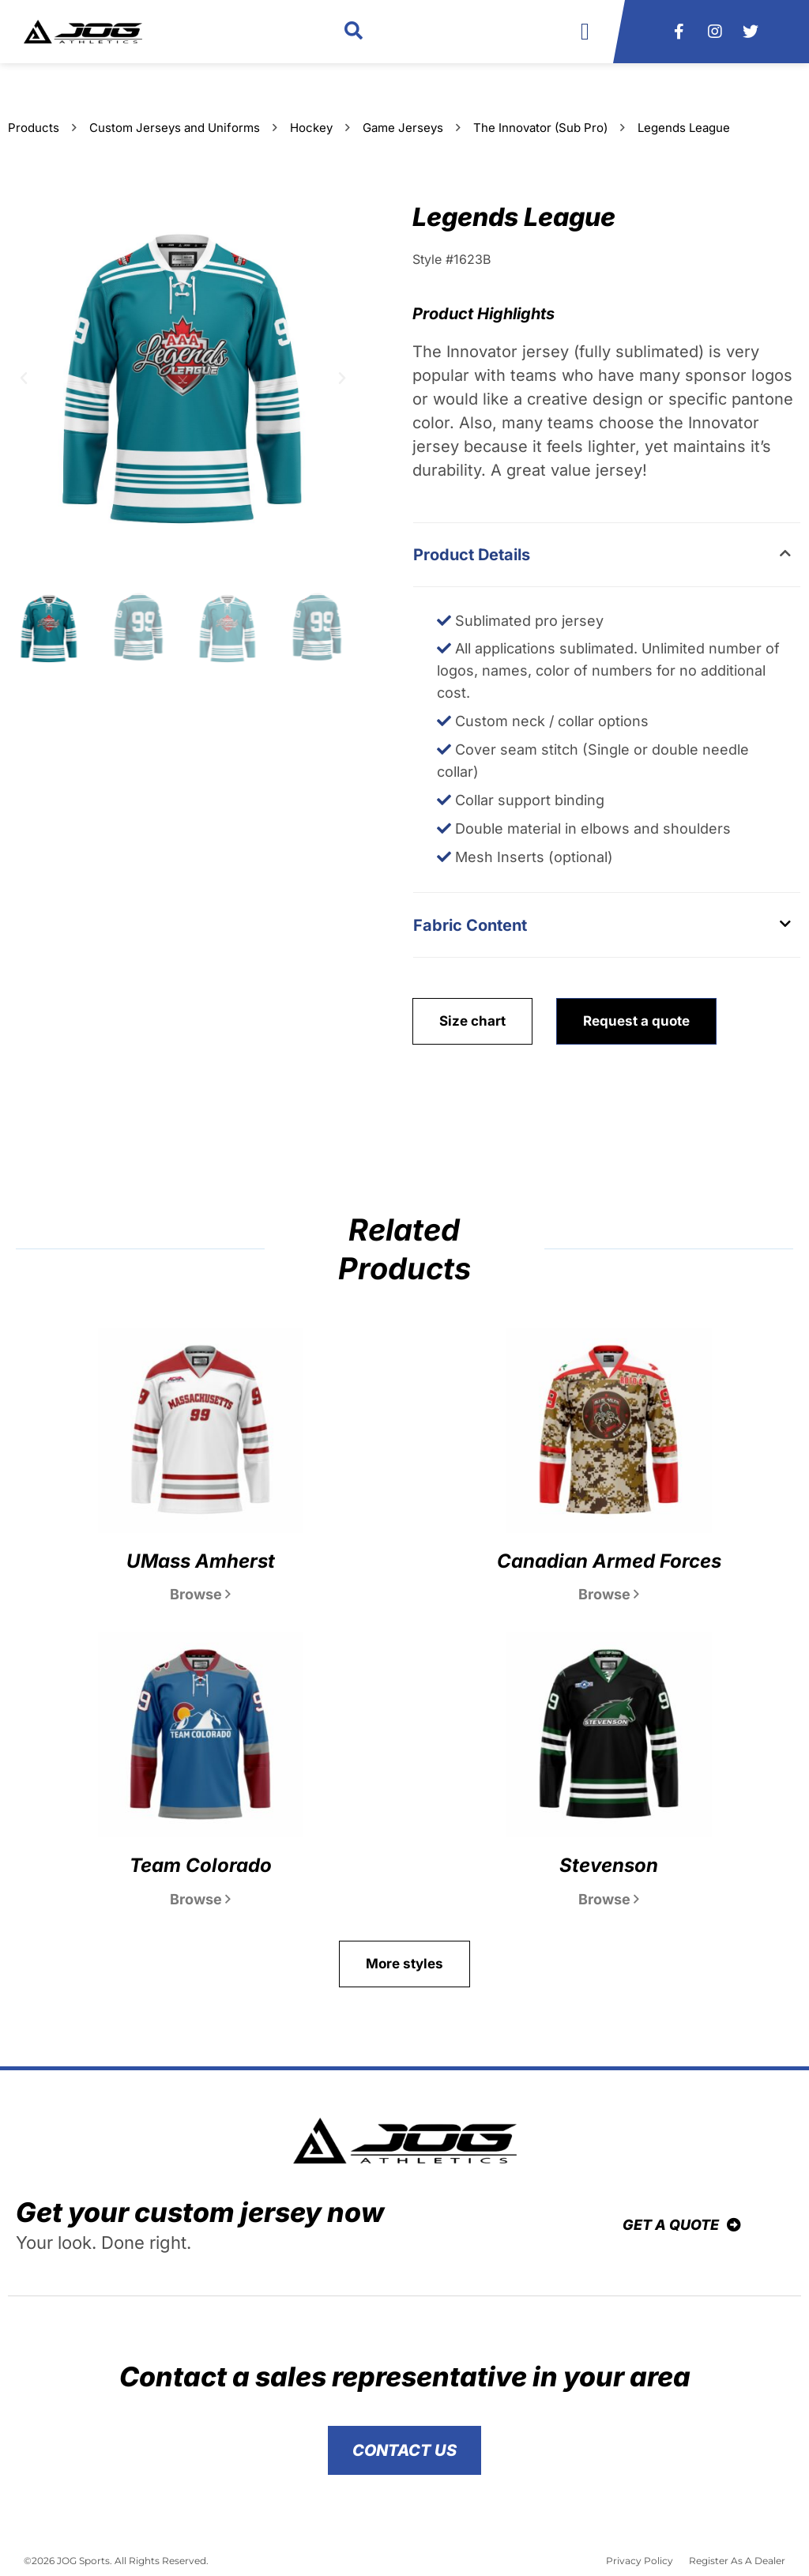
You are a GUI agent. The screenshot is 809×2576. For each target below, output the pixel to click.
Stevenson (608, 1865)
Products (33, 127)
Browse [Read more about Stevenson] (608, 1899)
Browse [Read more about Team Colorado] (200, 1899)
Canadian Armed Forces (609, 1561)
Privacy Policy (639, 2561)
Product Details (471, 554)
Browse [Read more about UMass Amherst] (200, 1594)
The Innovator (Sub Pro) (540, 127)
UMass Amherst (200, 1561)
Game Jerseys (403, 127)
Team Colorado (201, 1865)
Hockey (311, 127)
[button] (354, 32)
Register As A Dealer (737, 2561)
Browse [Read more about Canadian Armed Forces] (608, 1594)
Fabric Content (470, 925)
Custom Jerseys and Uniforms (174, 127)
